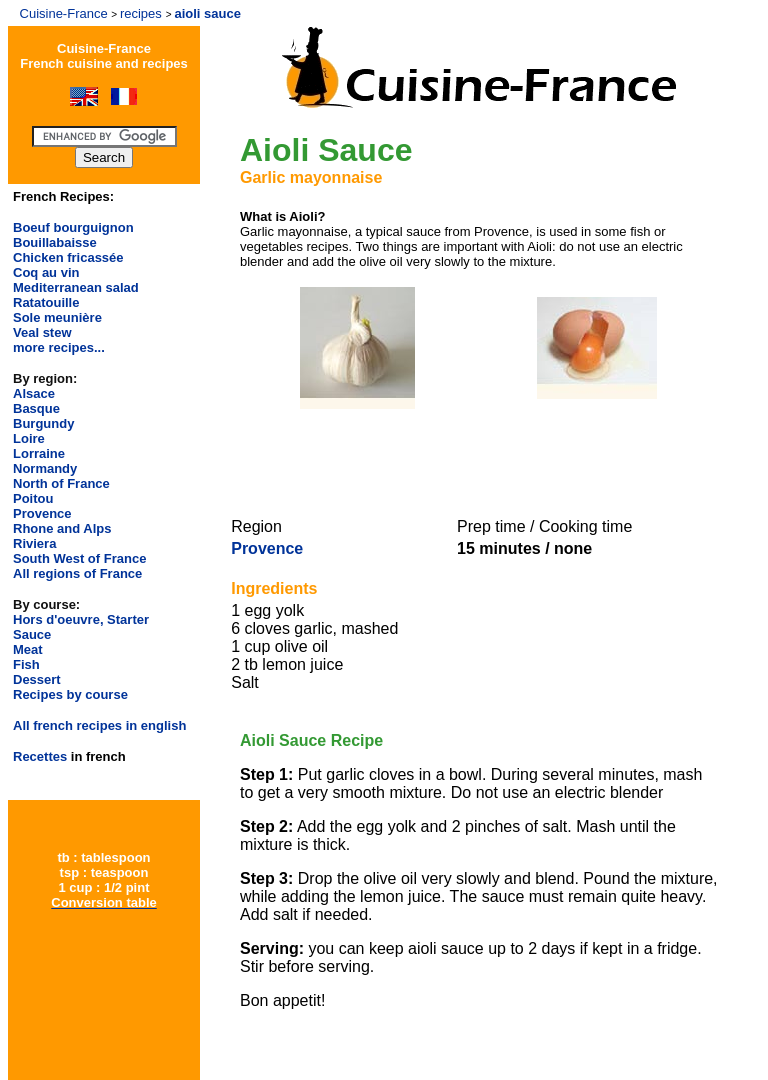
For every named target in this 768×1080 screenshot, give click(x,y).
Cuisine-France (64, 13)
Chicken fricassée (68, 257)
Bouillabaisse (55, 242)
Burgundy (43, 423)
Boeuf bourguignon (73, 227)
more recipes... (59, 347)
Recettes (40, 756)
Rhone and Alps (62, 528)
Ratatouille (46, 302)
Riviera (34, 543)
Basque (36, 408)
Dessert (37, 679)
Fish (26, 664)
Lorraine (39, 453)
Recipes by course (70, 694)
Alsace (34, 393)
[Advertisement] (476, 460)
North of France (61, 483)
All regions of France (77, 573)
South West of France (79, 558)
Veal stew (42, 332)
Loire (29, 438)
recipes (141, 13)
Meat (28, 649)
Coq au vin (46, 272)
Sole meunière (57, 317)
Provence (42, 513)
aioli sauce (207, 13)
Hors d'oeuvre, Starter (81, 619)
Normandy (45, 468)
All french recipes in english (99, 725)
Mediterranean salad (76, 287)
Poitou (33, 498)
